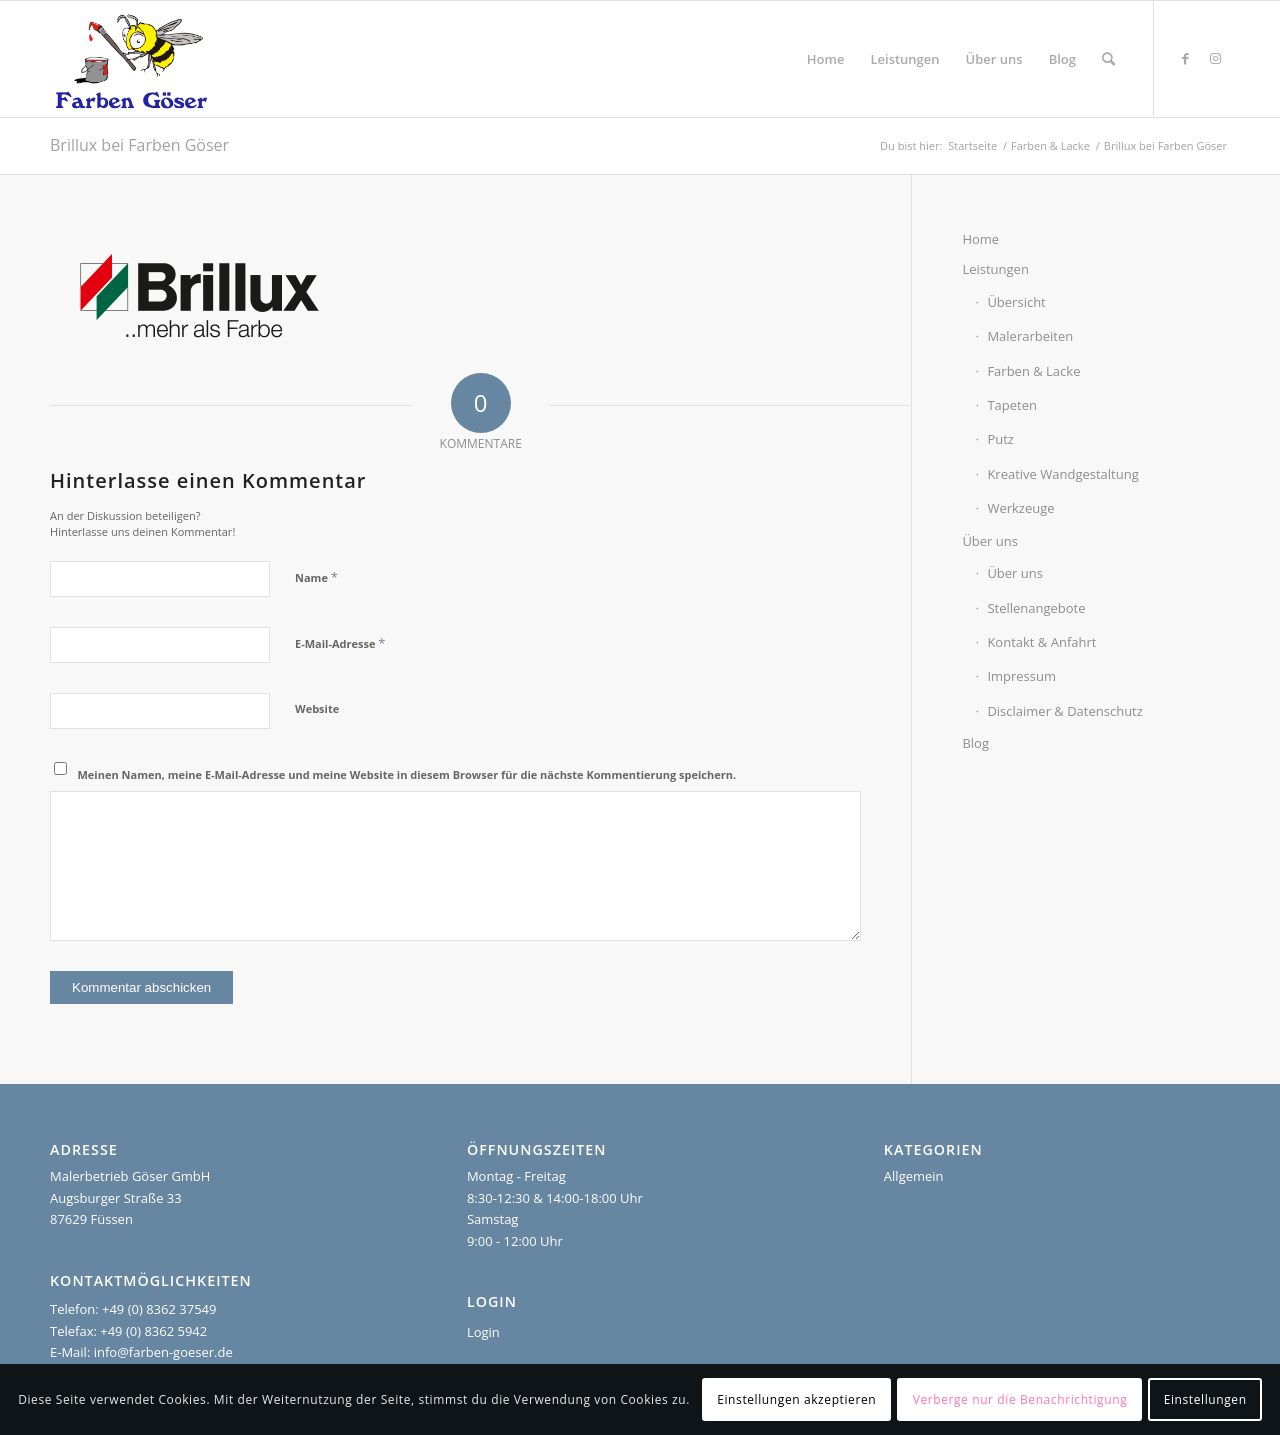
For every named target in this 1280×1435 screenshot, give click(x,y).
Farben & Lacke (1033, 371)
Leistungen (995, 269)
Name (316, 577)
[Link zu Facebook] (1185, 58)
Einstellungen (1205, 1399)
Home (980, 239)
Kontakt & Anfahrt (1041, 642)
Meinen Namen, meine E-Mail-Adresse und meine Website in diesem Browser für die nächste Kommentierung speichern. (407, 774)
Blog (975, 743)
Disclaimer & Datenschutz (1064, 711)
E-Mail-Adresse (340, 643)
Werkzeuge (1020, 508)
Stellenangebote (1036, 608)
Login (483, 1332)
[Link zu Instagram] (1215, 58)
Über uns (990, 541)
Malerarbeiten (1030, 336)
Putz (1000, 439)
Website (317, 708)
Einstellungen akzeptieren (796, 1399)
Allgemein (914, 1176)
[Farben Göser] (131, 59)
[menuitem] (826, 59)
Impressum (1021, 676)
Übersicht (1016, 302)
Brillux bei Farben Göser (139, 145)
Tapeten (1012, 405)
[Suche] (1108, 59)
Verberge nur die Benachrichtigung (1020, 1399)
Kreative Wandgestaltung (1062, 474)
